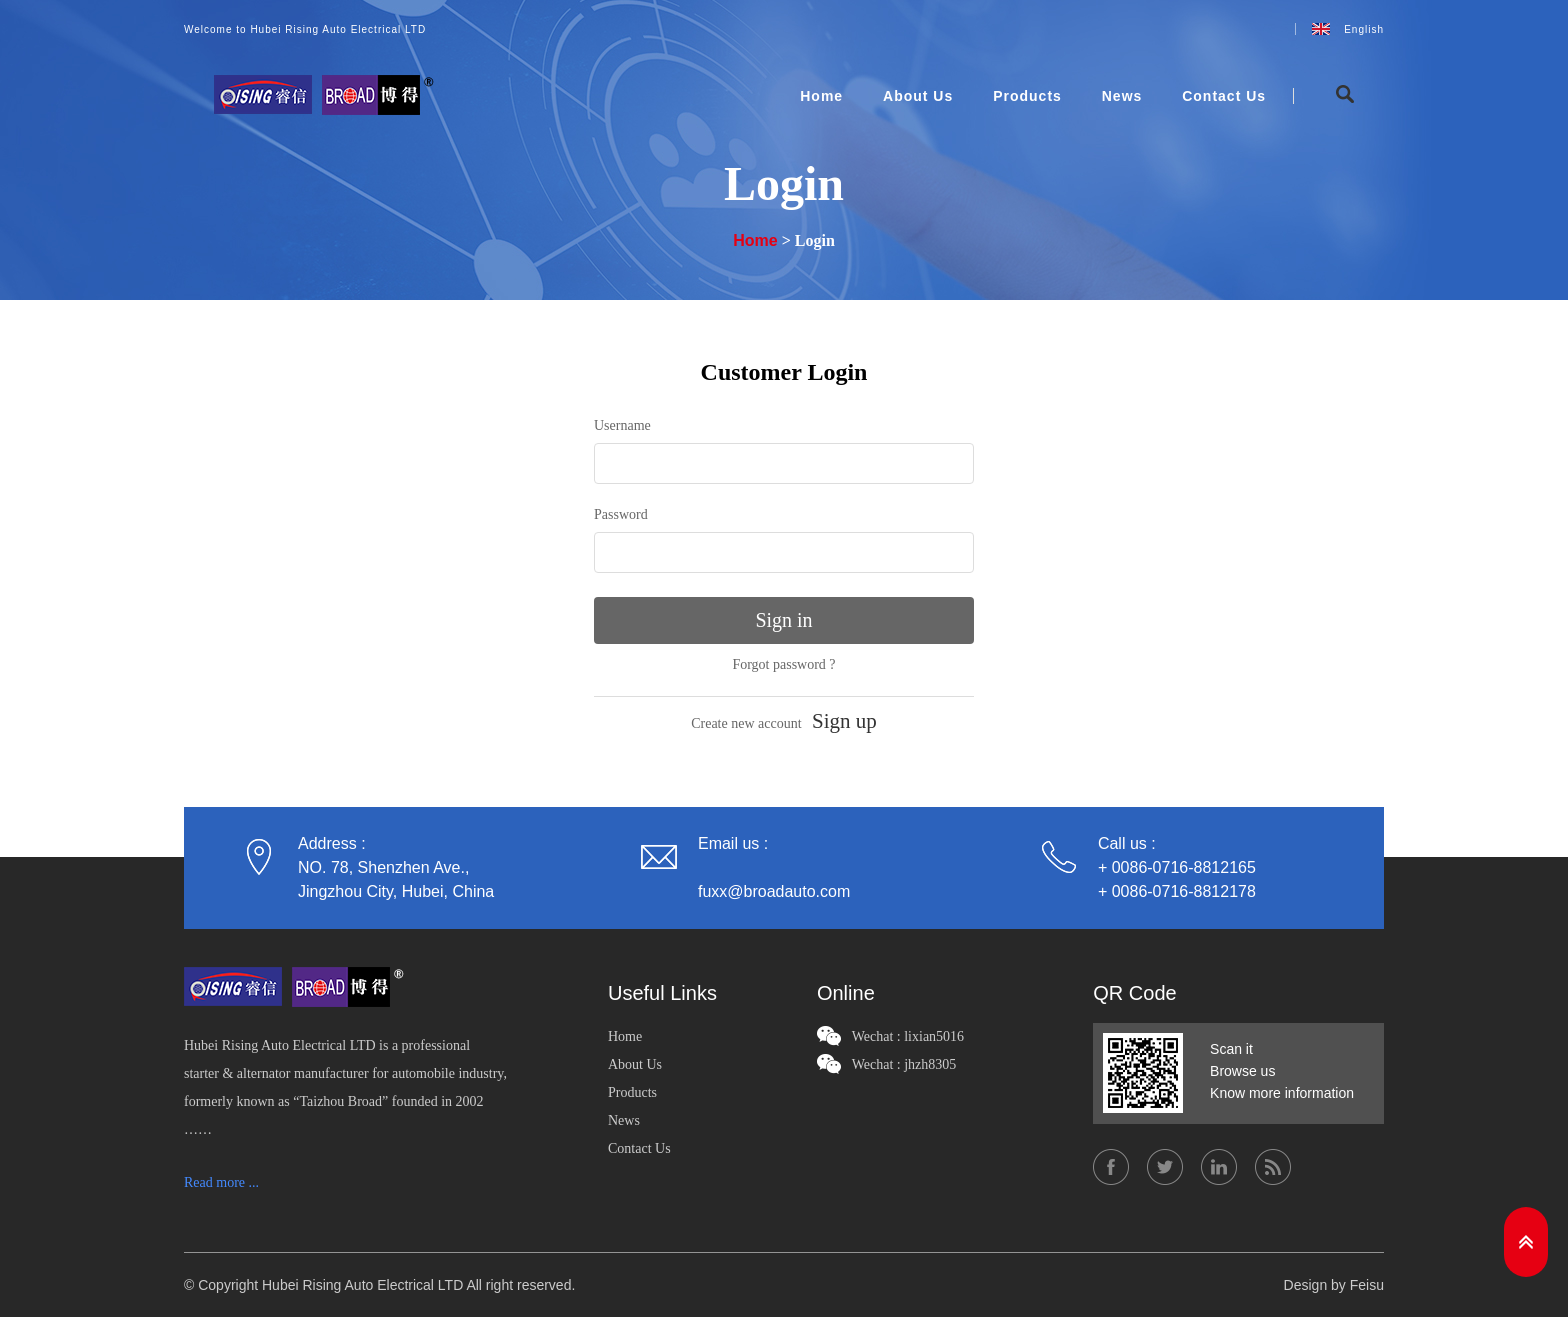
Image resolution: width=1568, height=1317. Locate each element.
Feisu (1367, 1285)
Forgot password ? (783, 664)
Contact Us (1224, 96)
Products (1027, 96)
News (1122, 96)
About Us (918, 96)
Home (821, 96)
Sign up (844, 721)
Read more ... (221, 1182)
